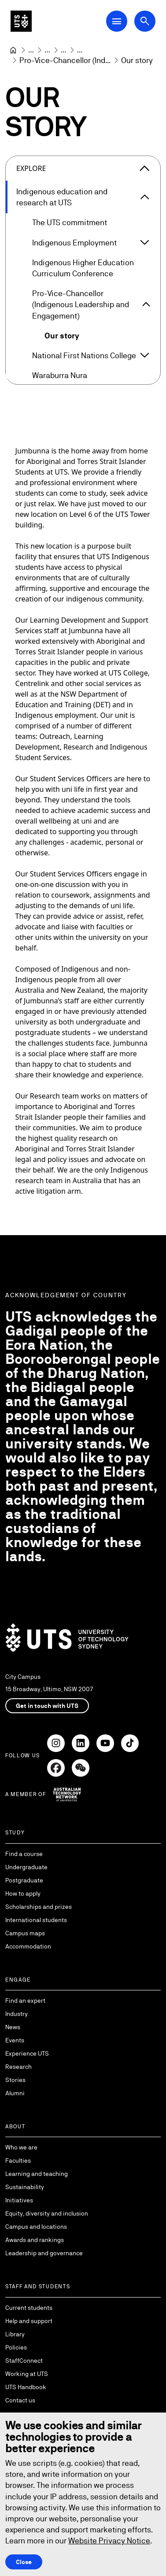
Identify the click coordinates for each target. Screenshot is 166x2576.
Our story (61, 335)
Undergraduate (26, 1867)
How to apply (23, 1893)
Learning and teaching (36, 2174)
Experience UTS (27, 2053)
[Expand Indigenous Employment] (144, 242)
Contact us (20, 2400)
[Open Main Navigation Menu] (116, 21)
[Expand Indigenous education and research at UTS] (145, 197)
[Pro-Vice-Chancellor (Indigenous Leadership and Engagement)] (65, 60)
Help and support (28, 2321)
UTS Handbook (25, 2387)
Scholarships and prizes (38, 1907)
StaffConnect (24, 2360)
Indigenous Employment (74, 242)
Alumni (15, 2093)
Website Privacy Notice (109, 2540)
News (12, 2027)
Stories (15, 2080)
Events (14, 2040)
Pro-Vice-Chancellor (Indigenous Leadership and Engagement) (80, 304)
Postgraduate (24, 1880)
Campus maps (25, 1933)
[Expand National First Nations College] (144, 355)
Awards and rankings (34, 2240)
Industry (16, 2014)
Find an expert (25, 2000)
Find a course (24, 1854)
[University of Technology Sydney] (13, 50)
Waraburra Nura (59, 375)
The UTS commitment (69, 222)
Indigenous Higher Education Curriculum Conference (83, 268)
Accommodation (28, 1946)
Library (15, 2334)
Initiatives (19, 2200)
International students (36, 1920)
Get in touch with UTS (47, 1705)
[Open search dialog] (144, 21)
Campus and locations (36, 2226)
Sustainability (24, 2187)
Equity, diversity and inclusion (46, 2213)
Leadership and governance (44, 2253)
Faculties (18, 2160)
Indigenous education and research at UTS (61, 197)
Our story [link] (137, 60)
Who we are (21, 2147)
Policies (16, 2347)
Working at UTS (26, 2374)
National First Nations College (84, 355)
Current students (28, 2308)
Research (18, 2067)
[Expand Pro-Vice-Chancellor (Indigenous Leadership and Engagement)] (146, 304)
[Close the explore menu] (144, 168)
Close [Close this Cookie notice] (24, 2561)
